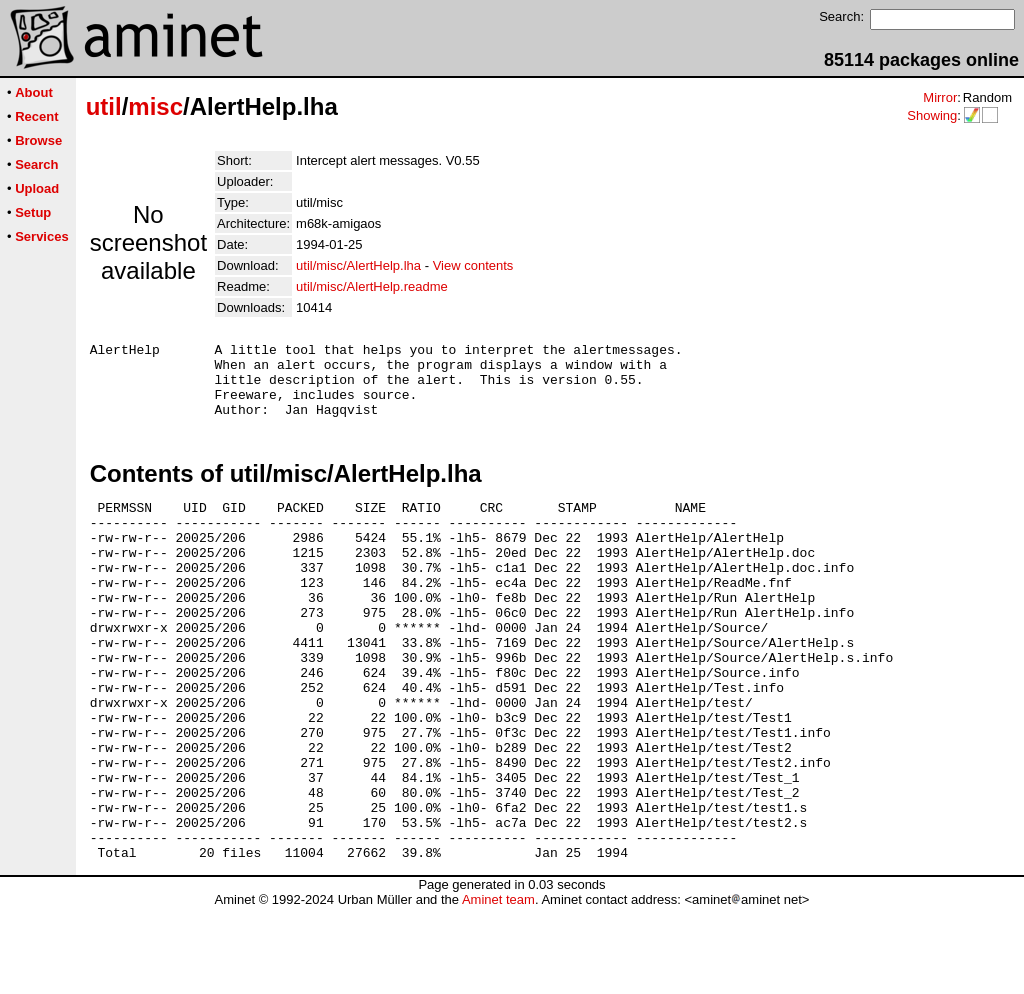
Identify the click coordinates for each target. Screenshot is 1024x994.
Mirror (940, 97)
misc (155, 106)
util (104, 106)
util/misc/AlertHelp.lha (358, 265)
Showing (932, 115)
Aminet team (498, 986)
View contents (473, 265)
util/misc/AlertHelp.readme (372, 286)
